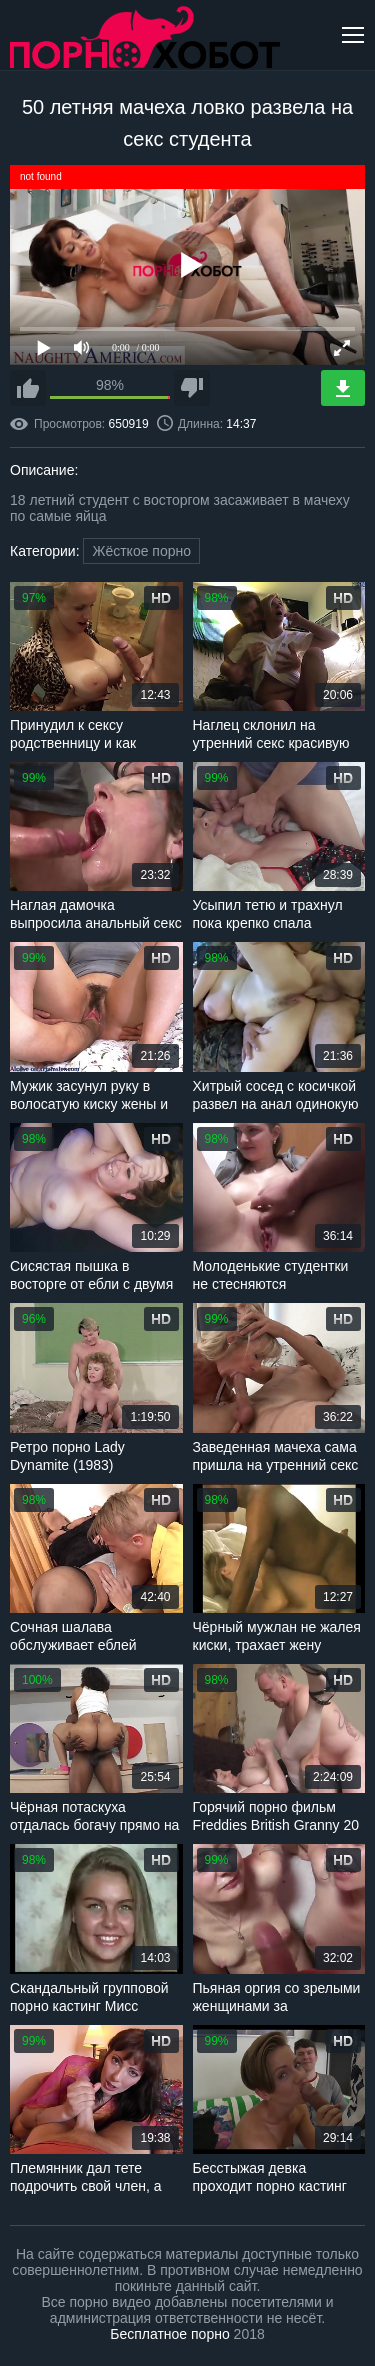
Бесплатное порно (169, 2334)
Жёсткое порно (141, 551)
